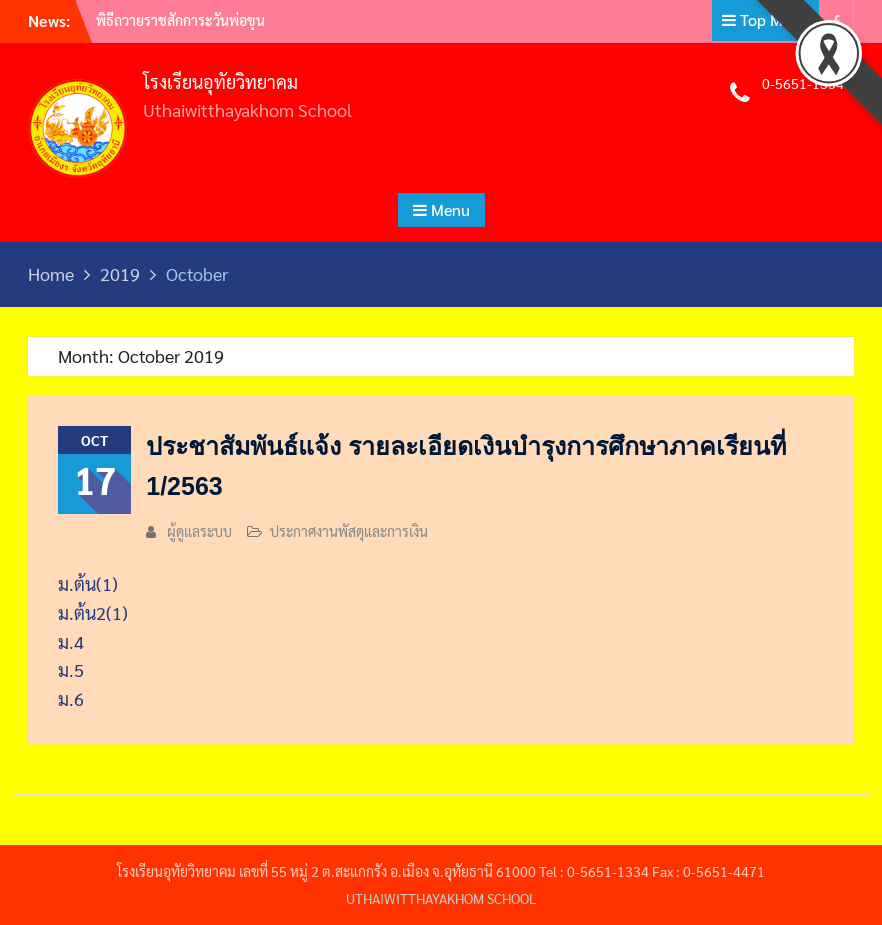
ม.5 (71, 669)
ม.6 (71, 698)
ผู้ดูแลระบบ (199, 531)
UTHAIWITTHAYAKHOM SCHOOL (441, 898)
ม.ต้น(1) (88, 583)
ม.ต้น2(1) (93, 612)
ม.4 (71, 641)
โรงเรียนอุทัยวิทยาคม (220, 81)
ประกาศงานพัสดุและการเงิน (349, 531)
